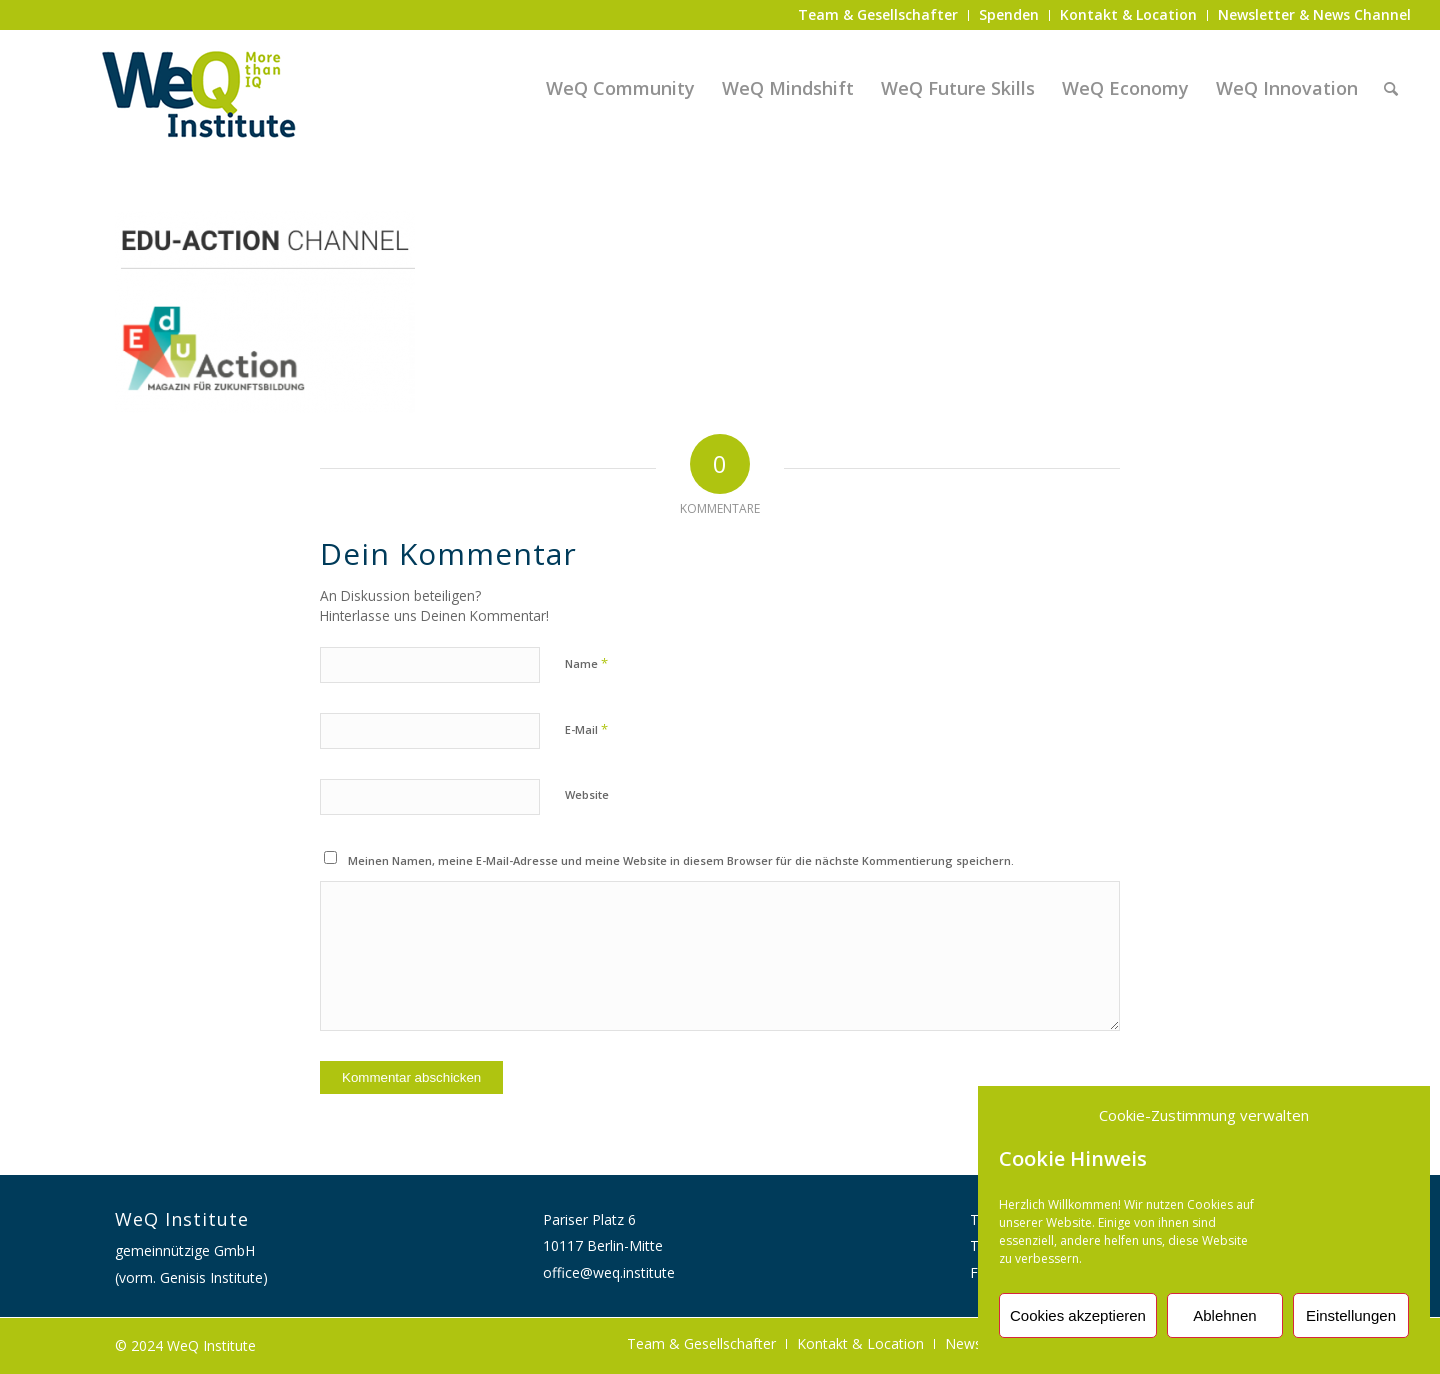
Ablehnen (1224, 1315)
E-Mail (586, 729)
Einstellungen (1351, 1315)
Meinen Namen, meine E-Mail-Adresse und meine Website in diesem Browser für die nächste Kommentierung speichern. (681, 860)
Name (586, 663)
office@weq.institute (609, 1272)
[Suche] (1391, 88)
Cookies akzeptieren (1078, 1315)
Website (587, 794)
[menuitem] (878, 15)
